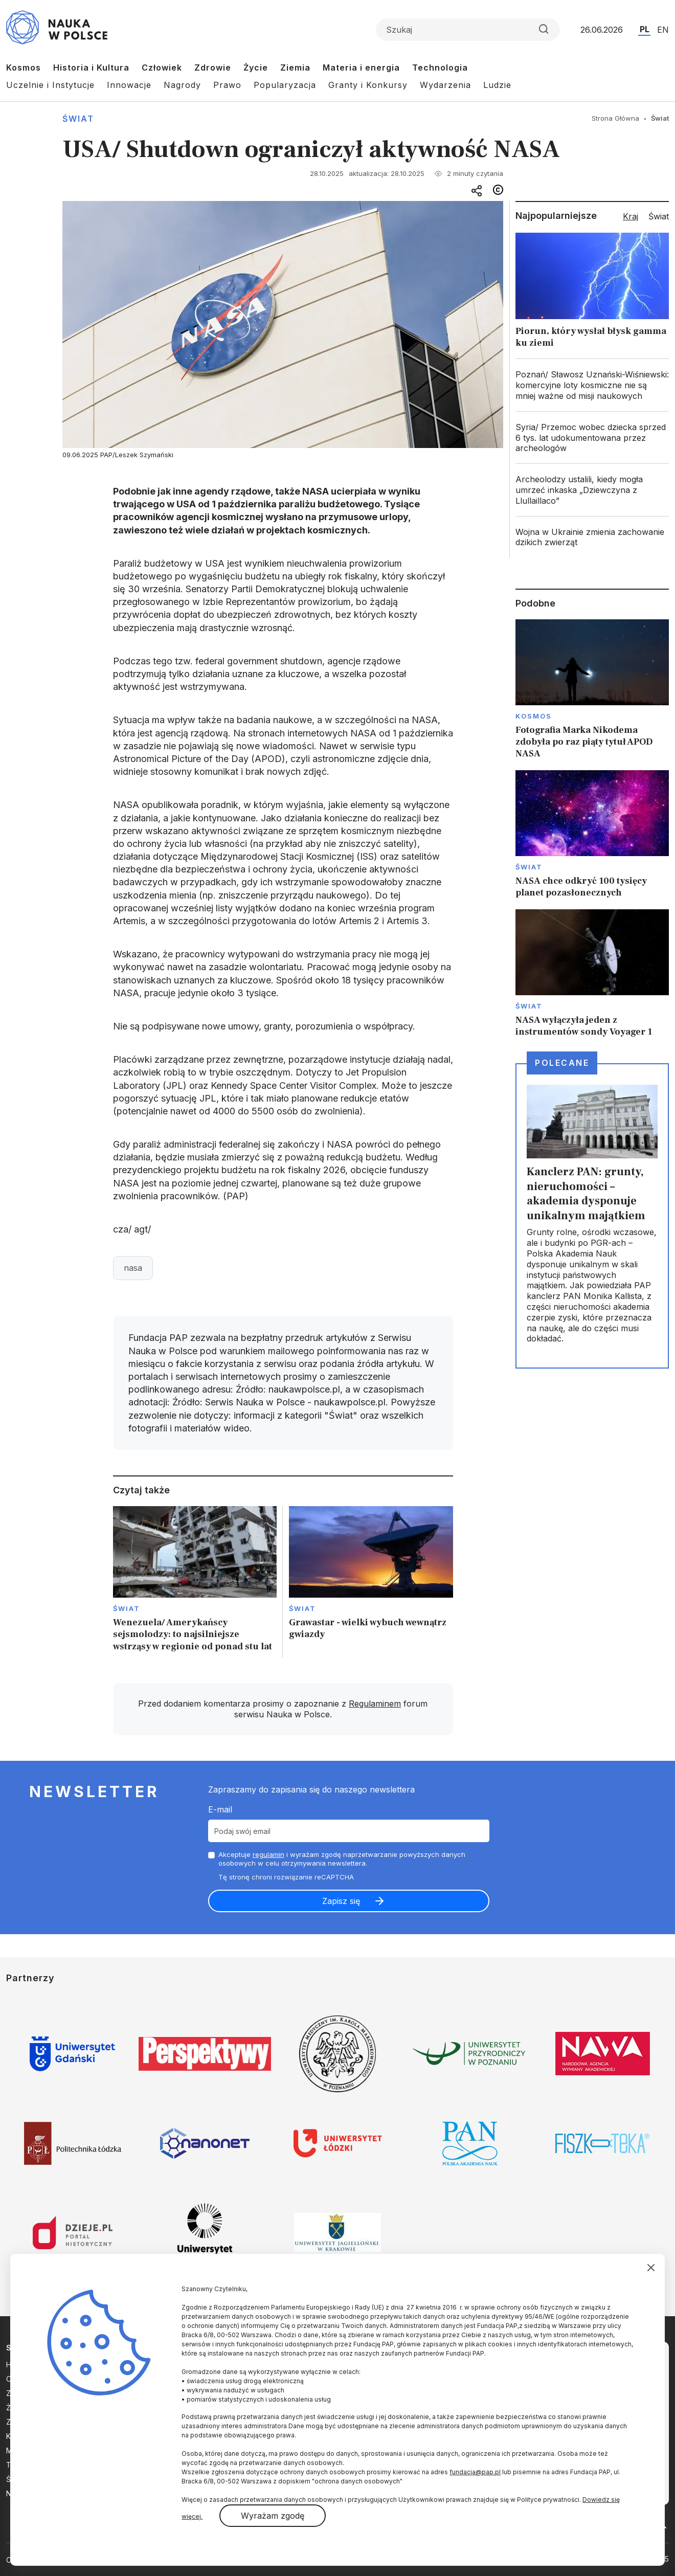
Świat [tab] (658, 216)
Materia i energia (361, 67)
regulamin (268, 1854)
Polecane (562, 1063)
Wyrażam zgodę (272, 2516)
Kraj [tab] (630, 216)
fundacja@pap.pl (475, 2472)
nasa (133, 1268)
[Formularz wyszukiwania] (468, 29)
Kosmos (23, 67)
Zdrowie (212, 67)
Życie (255, 67)
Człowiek (162, 67)
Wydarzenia (445, 85)
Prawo (227, 85)
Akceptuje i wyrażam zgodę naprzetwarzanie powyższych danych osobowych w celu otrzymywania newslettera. (341, 1858)
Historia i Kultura (91, 67)
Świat (78, 119)
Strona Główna (615, 118)
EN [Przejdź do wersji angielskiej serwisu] (663, 30)
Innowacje (129, 85)
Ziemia (295, 67)
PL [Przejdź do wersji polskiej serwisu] (644, 29)
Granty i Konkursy (368, 85)
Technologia (440, 67)
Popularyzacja (285, 85)
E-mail (220, 1809)
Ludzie (497, 85)
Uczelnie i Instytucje (50, 85)
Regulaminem (375, 1703)
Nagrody (182, 85)
